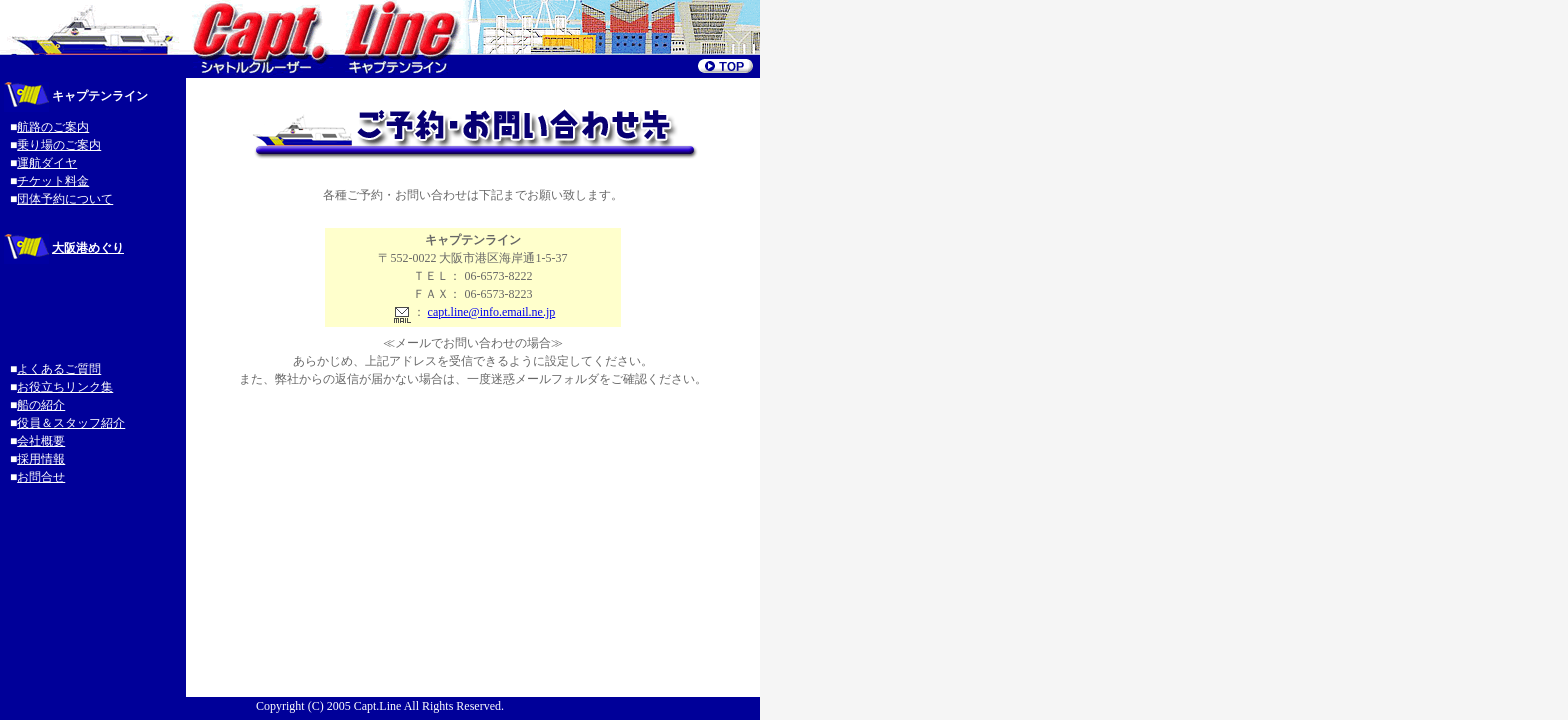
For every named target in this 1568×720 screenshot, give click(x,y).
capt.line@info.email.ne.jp (492, 312)
